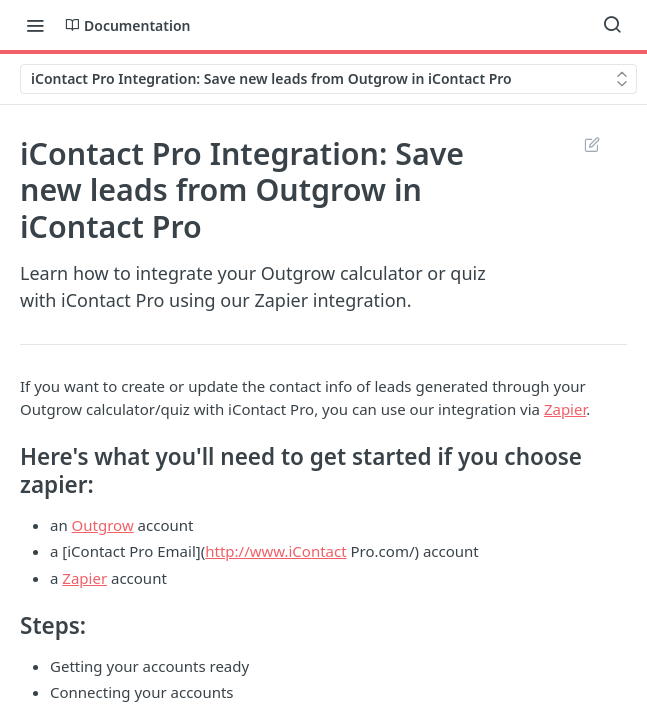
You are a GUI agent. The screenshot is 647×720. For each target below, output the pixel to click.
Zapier (565, 409)
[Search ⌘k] (612, 25)
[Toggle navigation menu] (35, 25)
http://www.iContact (275, 551)
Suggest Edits (591, 144)
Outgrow (103, 525)
